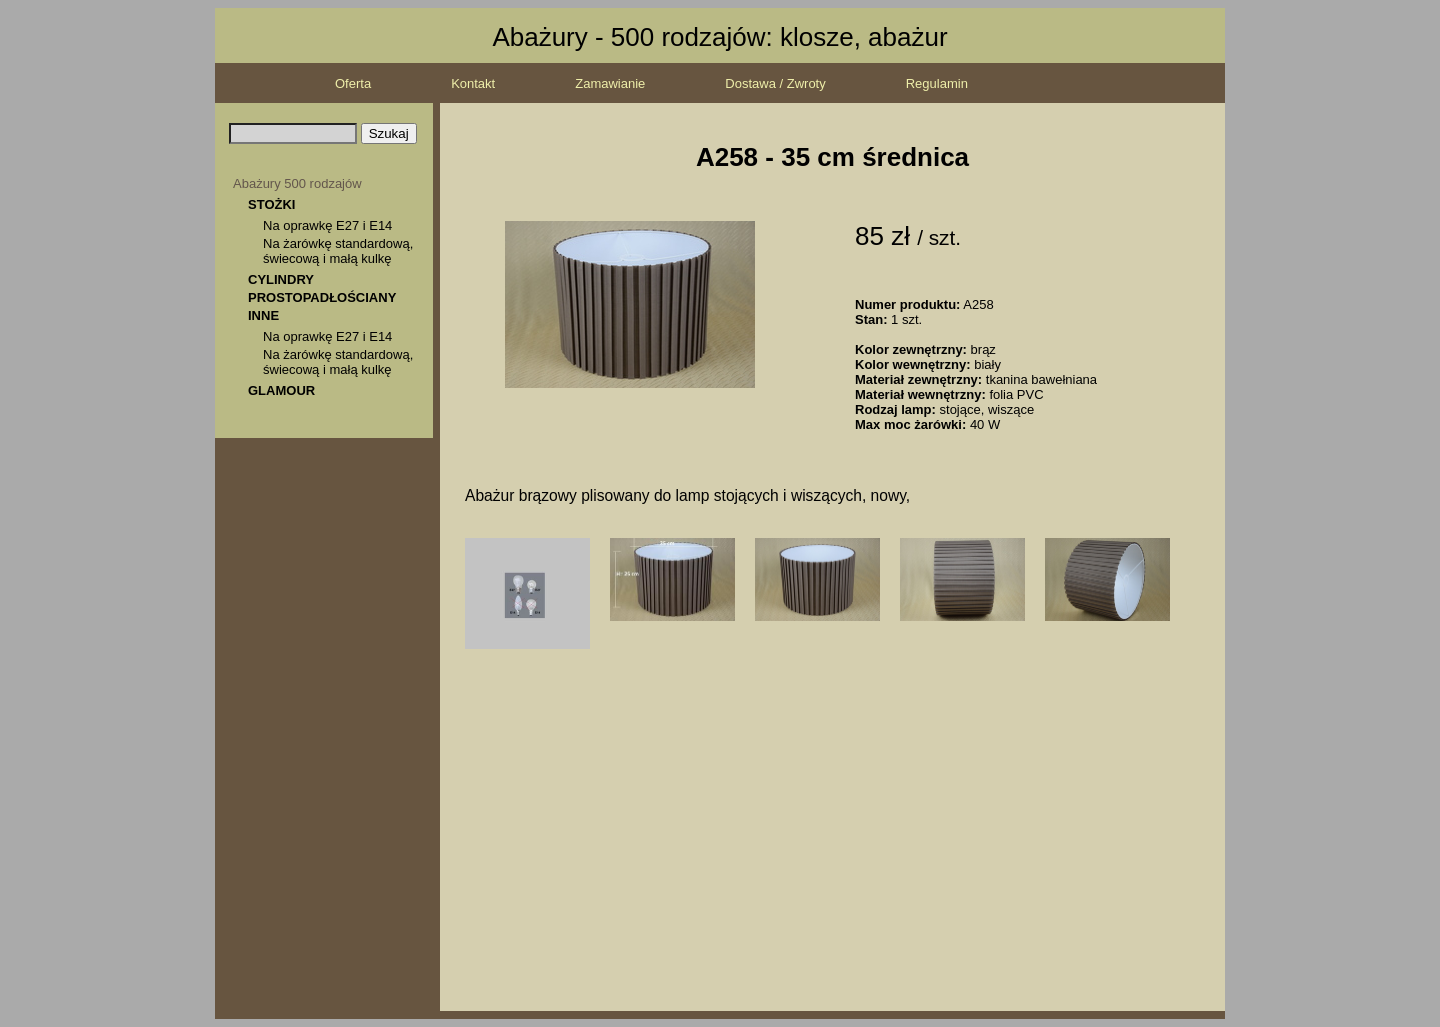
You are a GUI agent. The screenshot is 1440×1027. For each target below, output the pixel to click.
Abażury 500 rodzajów (297, 183)
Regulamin (937, 83)
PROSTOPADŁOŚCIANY (322, 297)
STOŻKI (271, 204)
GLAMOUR (281, 390)
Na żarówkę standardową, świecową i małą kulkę (338, 251)
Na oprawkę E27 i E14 (327, 225)
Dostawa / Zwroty (775, 83)
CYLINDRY (281, 279)
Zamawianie (610, 83)
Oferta (353, 83)
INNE (263, 315)
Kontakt (473, 83)
